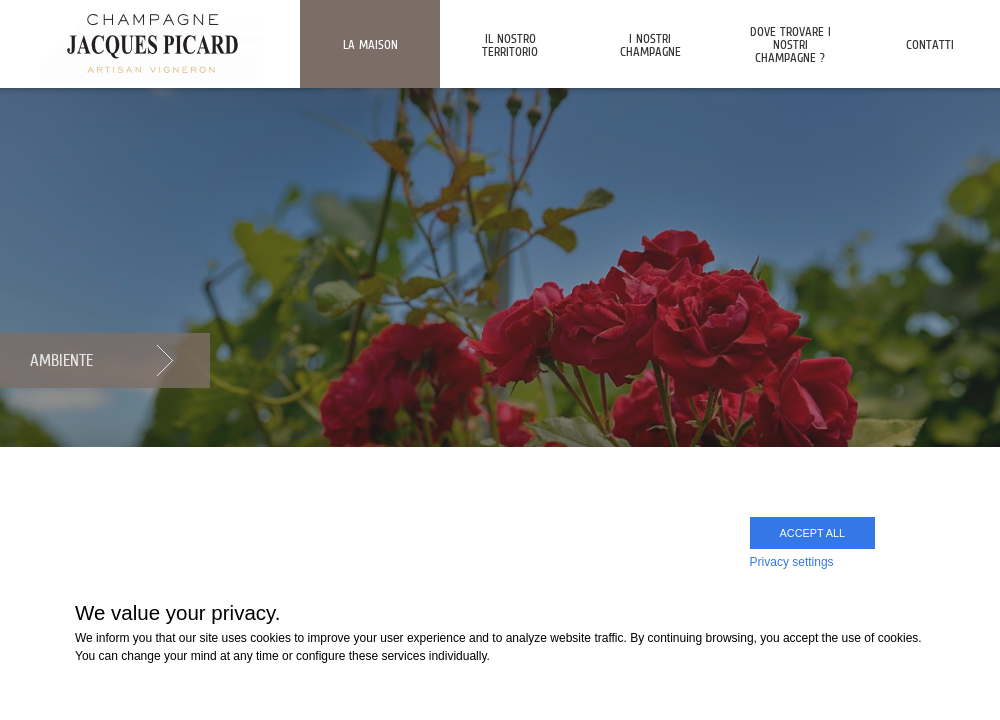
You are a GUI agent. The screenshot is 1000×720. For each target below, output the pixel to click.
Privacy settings (792, 562)
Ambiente (61, 360)
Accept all (812, 533)
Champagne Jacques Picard (152, 42)
